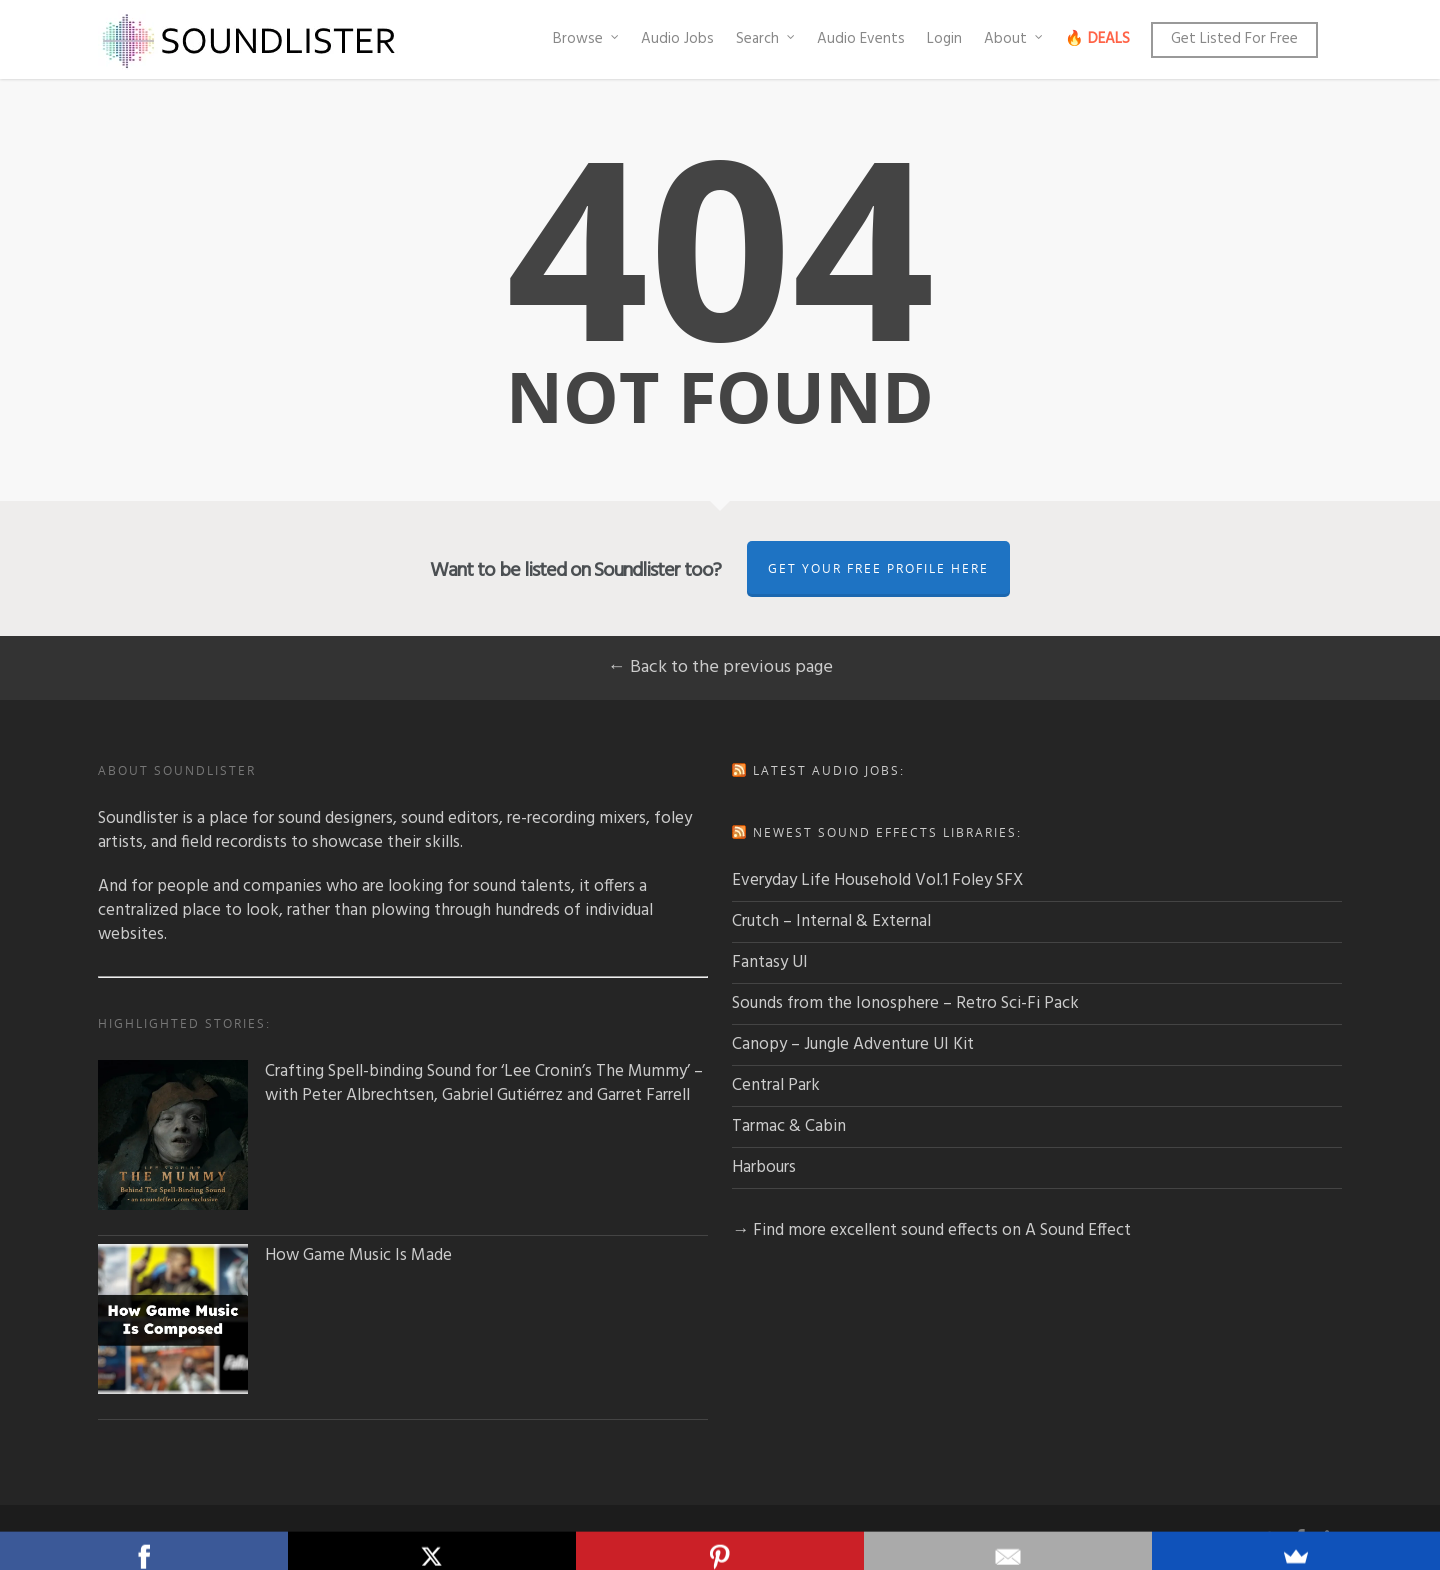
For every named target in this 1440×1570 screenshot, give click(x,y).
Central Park (776, 1085)
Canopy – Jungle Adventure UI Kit (853, 1044)
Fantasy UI (770, 962)
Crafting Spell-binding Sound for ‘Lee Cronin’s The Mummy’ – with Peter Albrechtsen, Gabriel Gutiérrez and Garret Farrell (400, 1084)
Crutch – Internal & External (831, 921)
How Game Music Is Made (275, 1256)
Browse (587, 39)
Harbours (764, 1167)
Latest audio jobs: (829, 770)
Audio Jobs (677, 39)
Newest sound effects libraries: (887, 832)
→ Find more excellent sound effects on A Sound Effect (931, 1230)
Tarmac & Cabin (789, 1126)
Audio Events (861, 39)
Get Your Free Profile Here (878, 568)
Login (944, 39)
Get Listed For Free (1234, 39)
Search (766, 39)
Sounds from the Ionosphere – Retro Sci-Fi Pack (905, 1003)
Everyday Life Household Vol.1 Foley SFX (877, 880)
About (1014, 39)
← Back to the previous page (720, 667)
